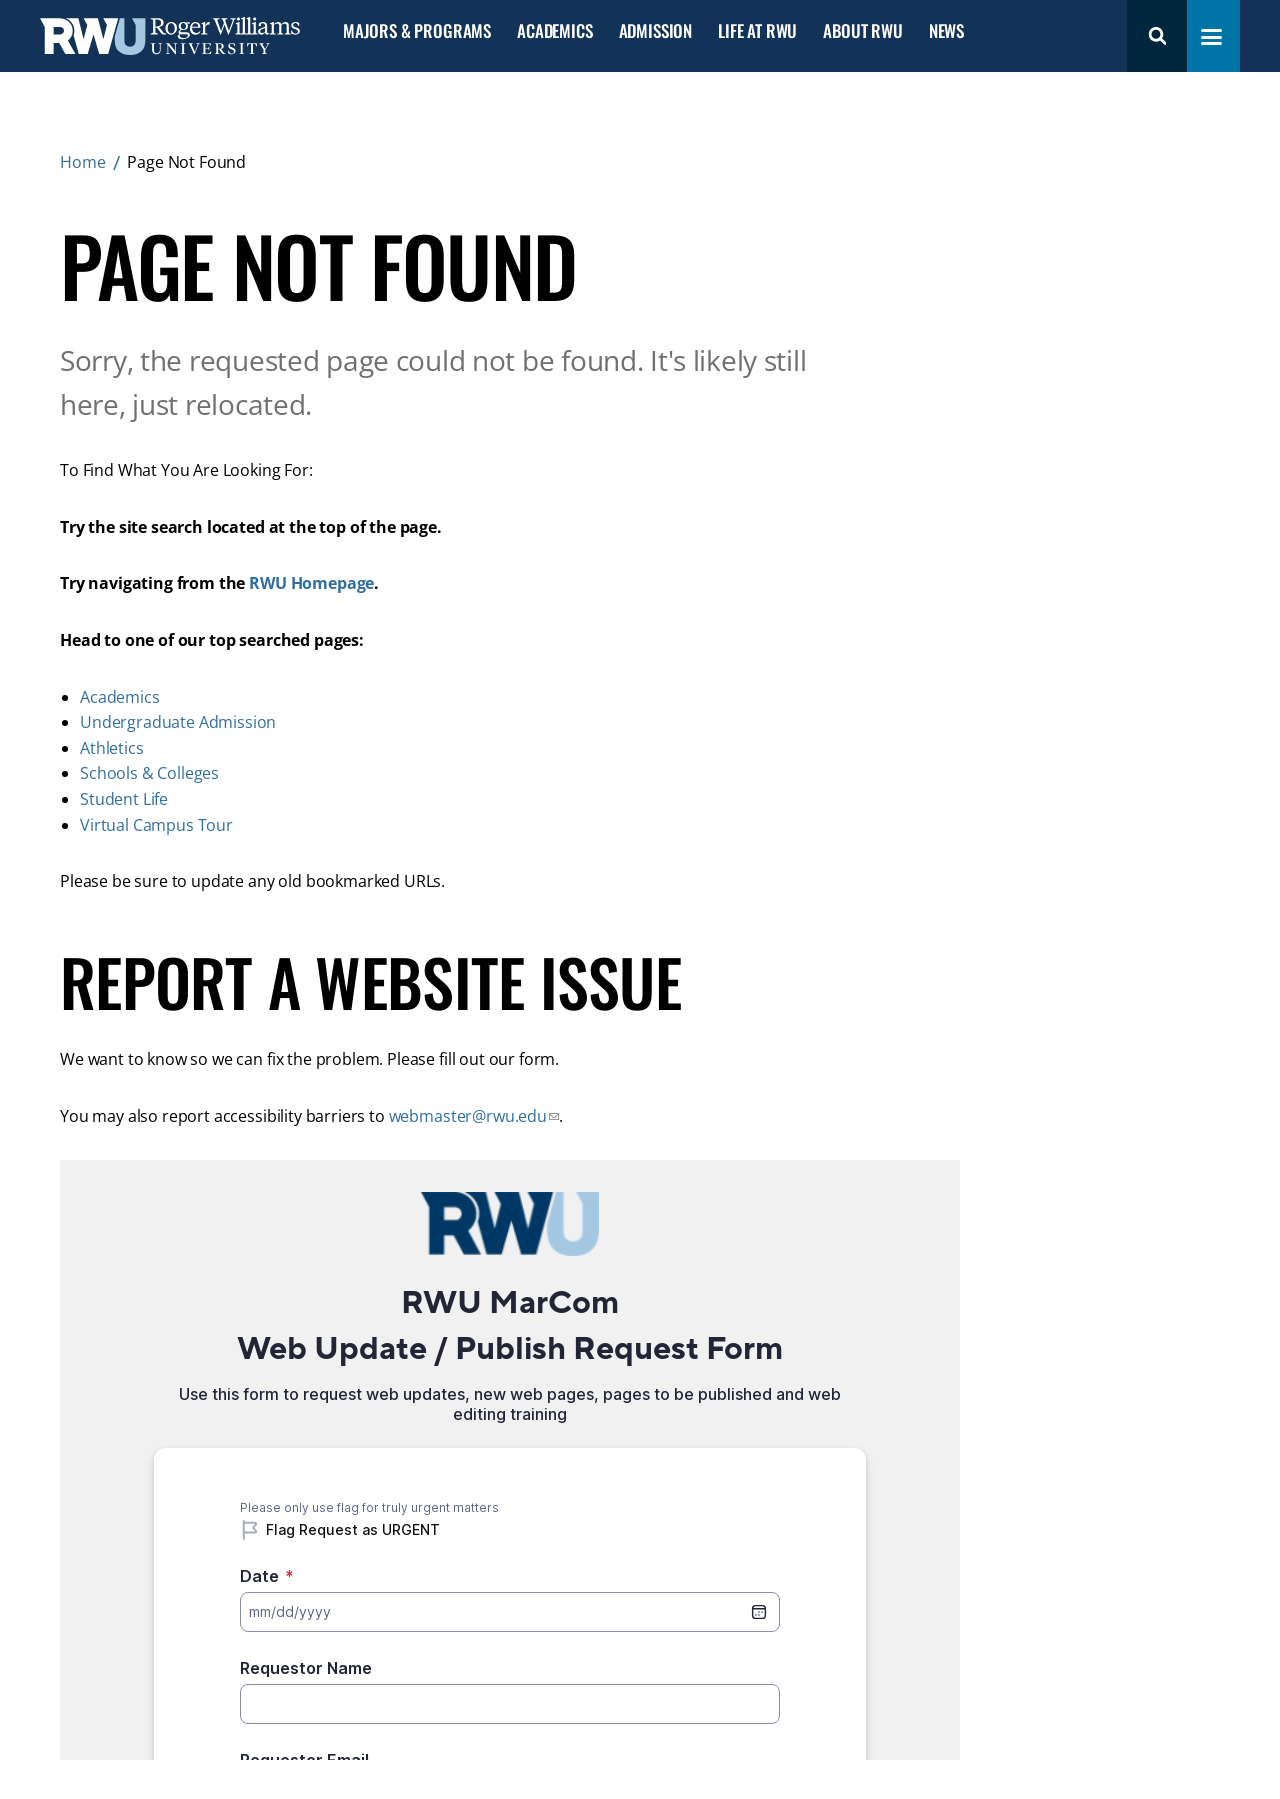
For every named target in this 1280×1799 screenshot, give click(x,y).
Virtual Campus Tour (156, 825)
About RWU (862, 31)
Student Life (124, 799)
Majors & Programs (417, 31)
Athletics (112, 748)
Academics (554, 31)
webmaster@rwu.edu (468, 1116)
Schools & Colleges (149, 773)
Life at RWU (757, 31)
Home (82, 162)
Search (1157, 36)
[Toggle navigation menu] (1211, 37)
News (946, 31)
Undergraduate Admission (178, 722)
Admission (655, 31)
